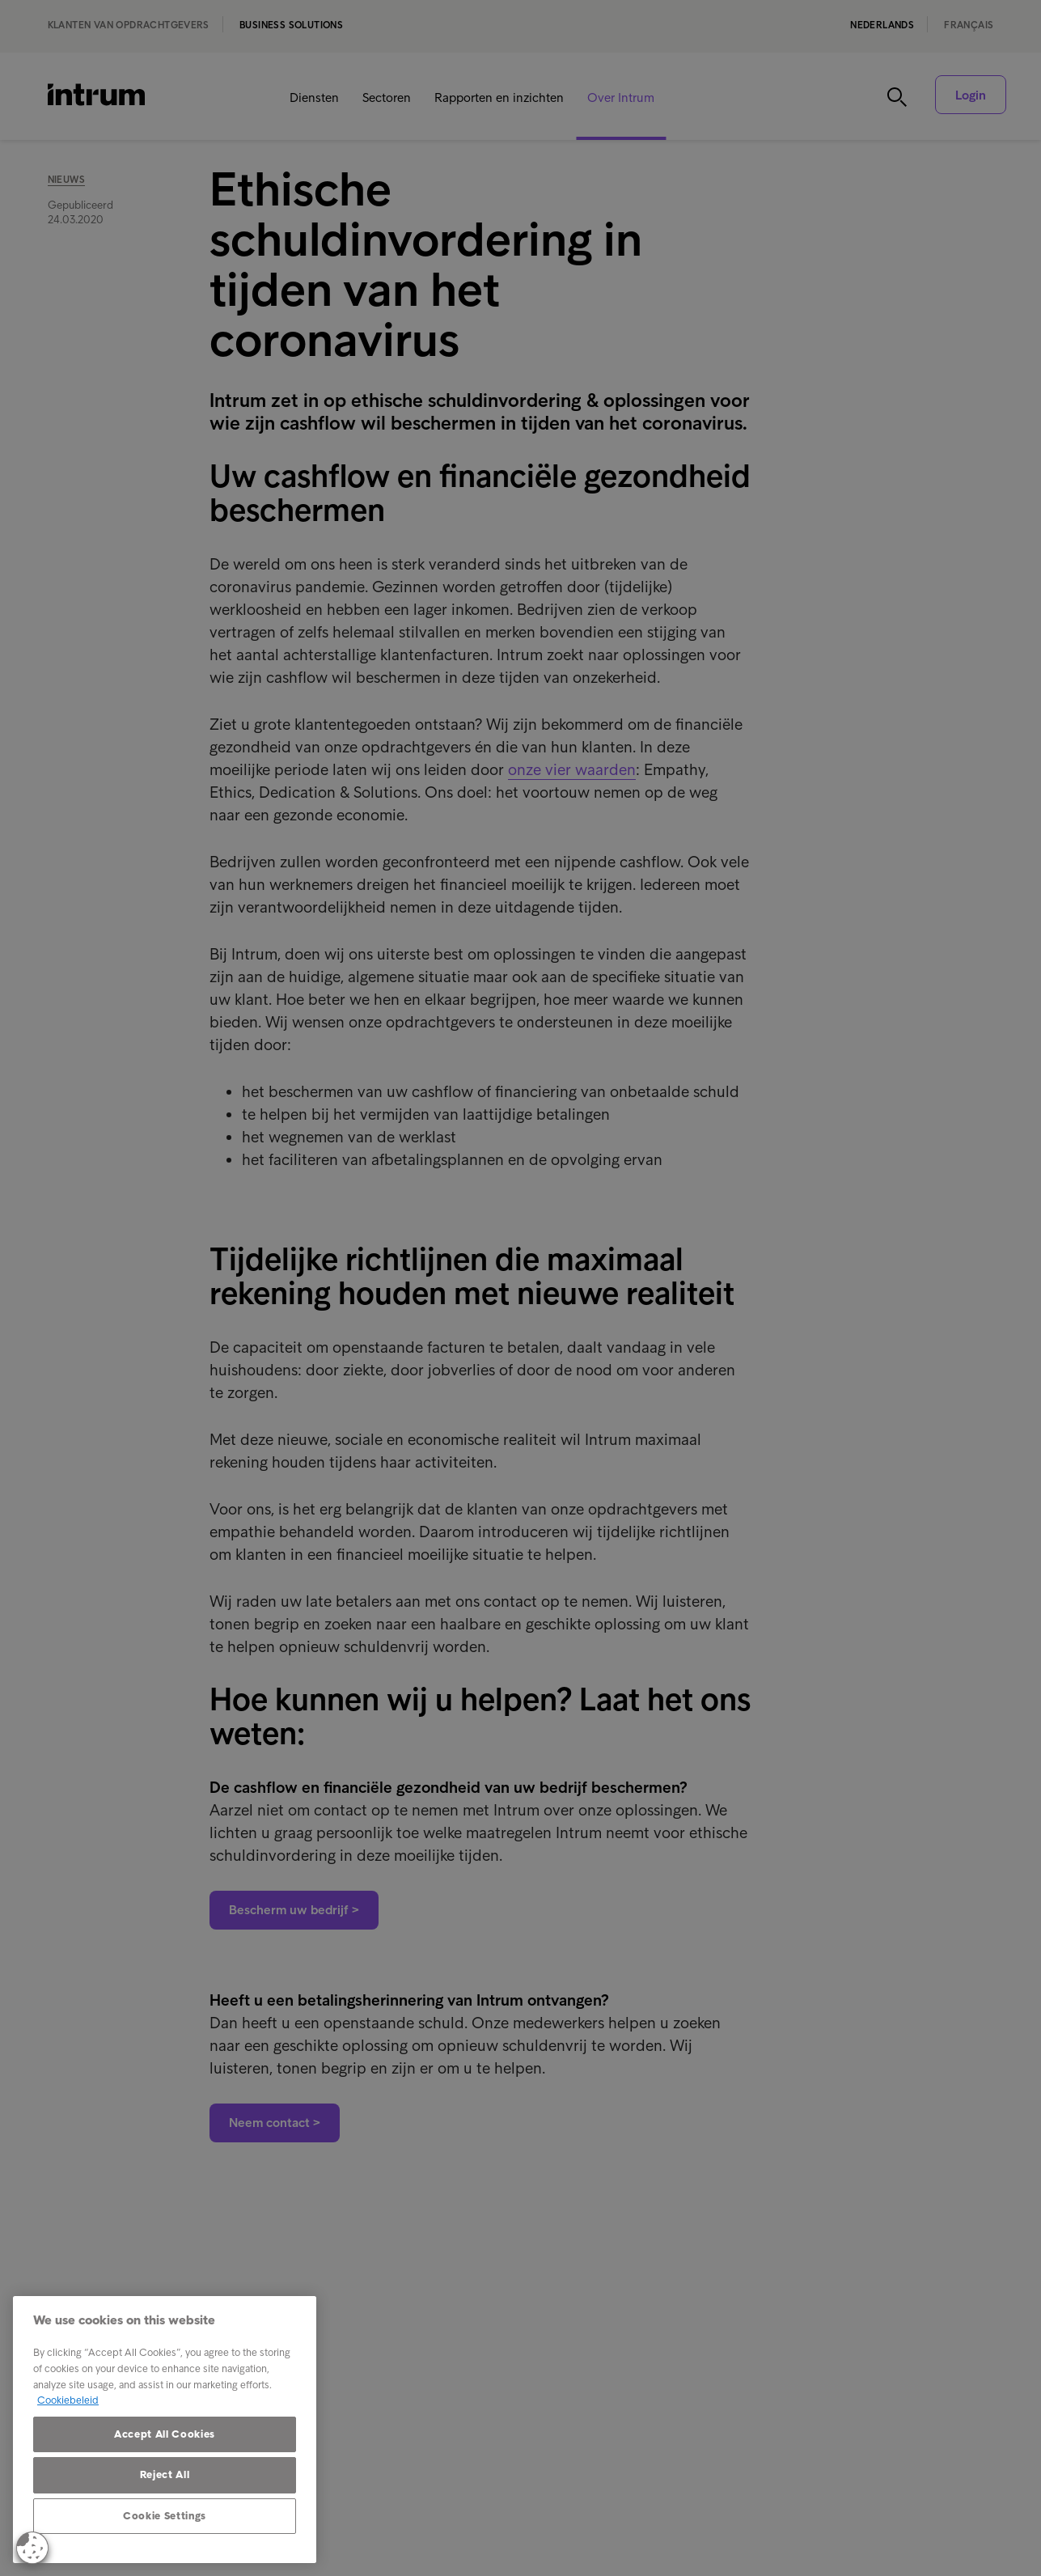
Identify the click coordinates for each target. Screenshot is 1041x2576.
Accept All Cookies (164, 2434)
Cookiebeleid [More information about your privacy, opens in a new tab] (68, 2400)
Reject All (165, 2474)
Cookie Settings (164, 2516)
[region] (164, 2429)
